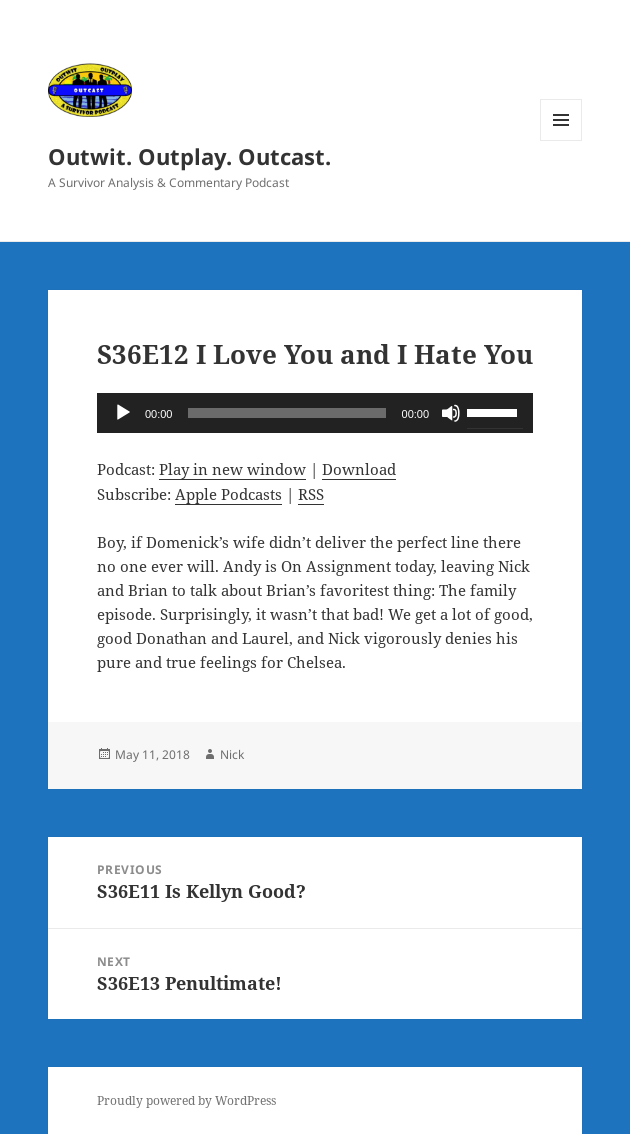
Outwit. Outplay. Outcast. (189, 156)
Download (359, 469)
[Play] (123, 413)
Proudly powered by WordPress (186, 1100)
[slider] (286, 413)
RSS (311, 494)
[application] (315, 413)
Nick (232, 754)
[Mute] (451, 413)
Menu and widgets (561, 140)
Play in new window (232, 469)
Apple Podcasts (228, 494)
